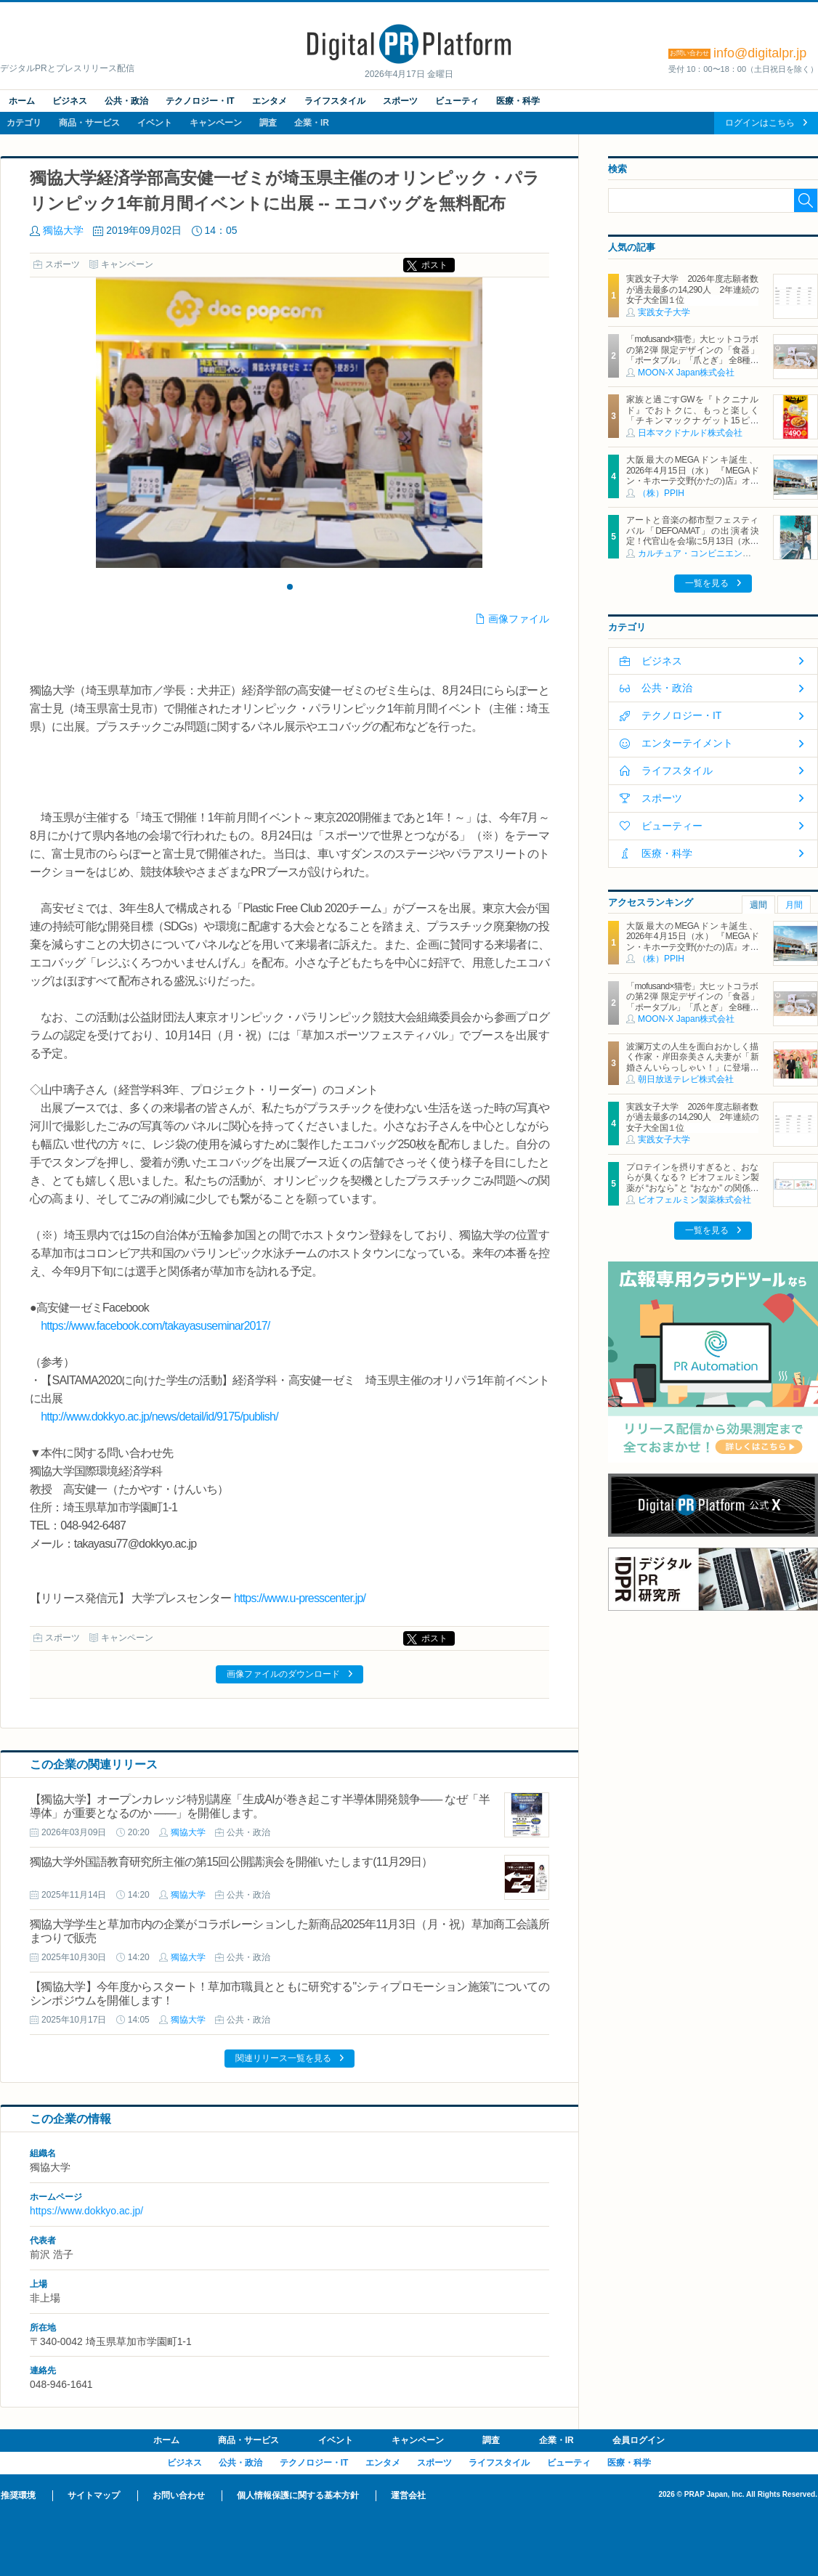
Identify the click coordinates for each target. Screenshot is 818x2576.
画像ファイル (518, 619)
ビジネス (69, 101)
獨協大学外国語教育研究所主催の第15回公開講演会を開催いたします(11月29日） (231, 1862)
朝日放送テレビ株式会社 (686, 1079)
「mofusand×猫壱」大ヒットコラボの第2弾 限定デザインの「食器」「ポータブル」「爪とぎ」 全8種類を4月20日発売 (692, 354)
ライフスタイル (334, 101)
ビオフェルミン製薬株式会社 (694, 1200)
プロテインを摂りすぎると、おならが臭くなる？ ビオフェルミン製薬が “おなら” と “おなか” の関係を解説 (692, 1182)
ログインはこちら (760, 123)
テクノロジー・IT (200, 101)
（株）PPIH (661, 493)
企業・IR (311, 123)
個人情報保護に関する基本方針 (298, 2495)
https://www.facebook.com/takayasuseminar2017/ (155, 1326)
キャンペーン (216, 123)
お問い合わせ (179, 2495)
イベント (154, 123)
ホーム (22, 101)
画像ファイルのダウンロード (283, 1674)
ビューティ (457, 101)
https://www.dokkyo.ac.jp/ (86, 2211)
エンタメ (269, 101)
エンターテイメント (687, 743)
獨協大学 (63, 230)
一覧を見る (707, 583)
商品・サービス (89, 123)
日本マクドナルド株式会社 (690, 433)
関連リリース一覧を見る (283, 2058)
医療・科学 (518, 101)
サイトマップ (94, 2495)
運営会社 (408, 2495)
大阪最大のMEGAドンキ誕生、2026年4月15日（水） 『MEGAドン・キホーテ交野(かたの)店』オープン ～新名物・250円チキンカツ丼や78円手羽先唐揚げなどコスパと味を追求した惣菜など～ (692, 486)
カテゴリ (24, 123)
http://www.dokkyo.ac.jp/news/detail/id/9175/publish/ (159, 1416)
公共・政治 (126, 101)
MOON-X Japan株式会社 (686, 372)
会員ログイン (638, 2440)
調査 (268, 123)
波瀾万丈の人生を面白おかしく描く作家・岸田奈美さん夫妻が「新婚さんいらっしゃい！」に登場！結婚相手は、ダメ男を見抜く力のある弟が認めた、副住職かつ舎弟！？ (692, 1072)
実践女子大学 (664, 312)
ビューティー (671, 826)
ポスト (434, 265)
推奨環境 (18, 2495)
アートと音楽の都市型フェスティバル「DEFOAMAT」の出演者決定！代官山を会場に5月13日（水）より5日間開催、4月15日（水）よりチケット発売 (692, 541)
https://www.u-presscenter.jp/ (299, 1598)
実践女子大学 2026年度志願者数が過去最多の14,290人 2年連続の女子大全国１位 (692, 289)
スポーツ (400, 101)
